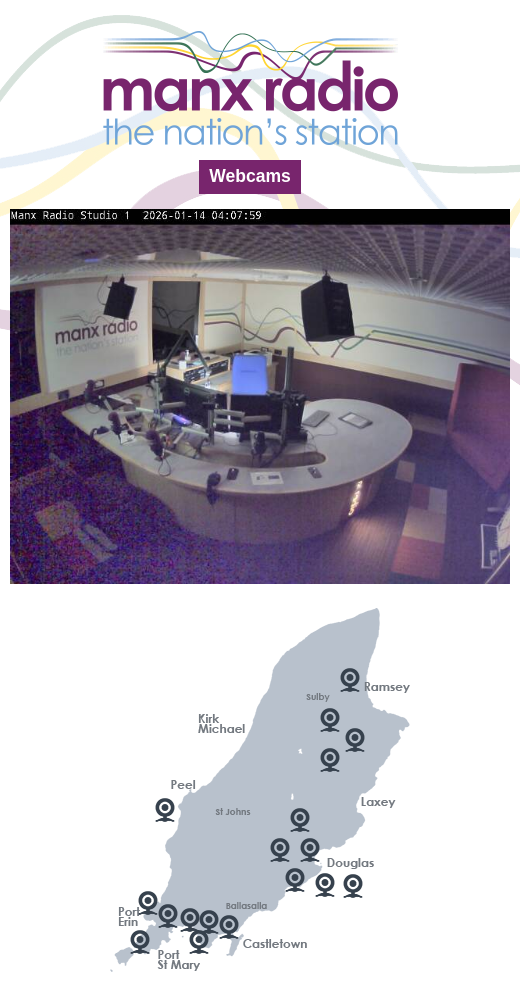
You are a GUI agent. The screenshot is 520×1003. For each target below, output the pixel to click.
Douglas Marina (280, 850)
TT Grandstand (300, 820)
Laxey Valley (355, 740)
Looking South (330, 760)
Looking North (330, 720)
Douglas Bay (310, 850)
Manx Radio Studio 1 (295, 880)
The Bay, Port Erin (168, 916)
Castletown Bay (229, 927)
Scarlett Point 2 (190, 920)
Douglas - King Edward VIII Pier (353, 886)
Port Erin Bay (148, 903)
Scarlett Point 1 (199, 942)
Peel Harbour (165, 810)
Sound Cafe (140, 942)
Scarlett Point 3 (209, 922)
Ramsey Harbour (350, 680)
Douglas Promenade (325, 885)
